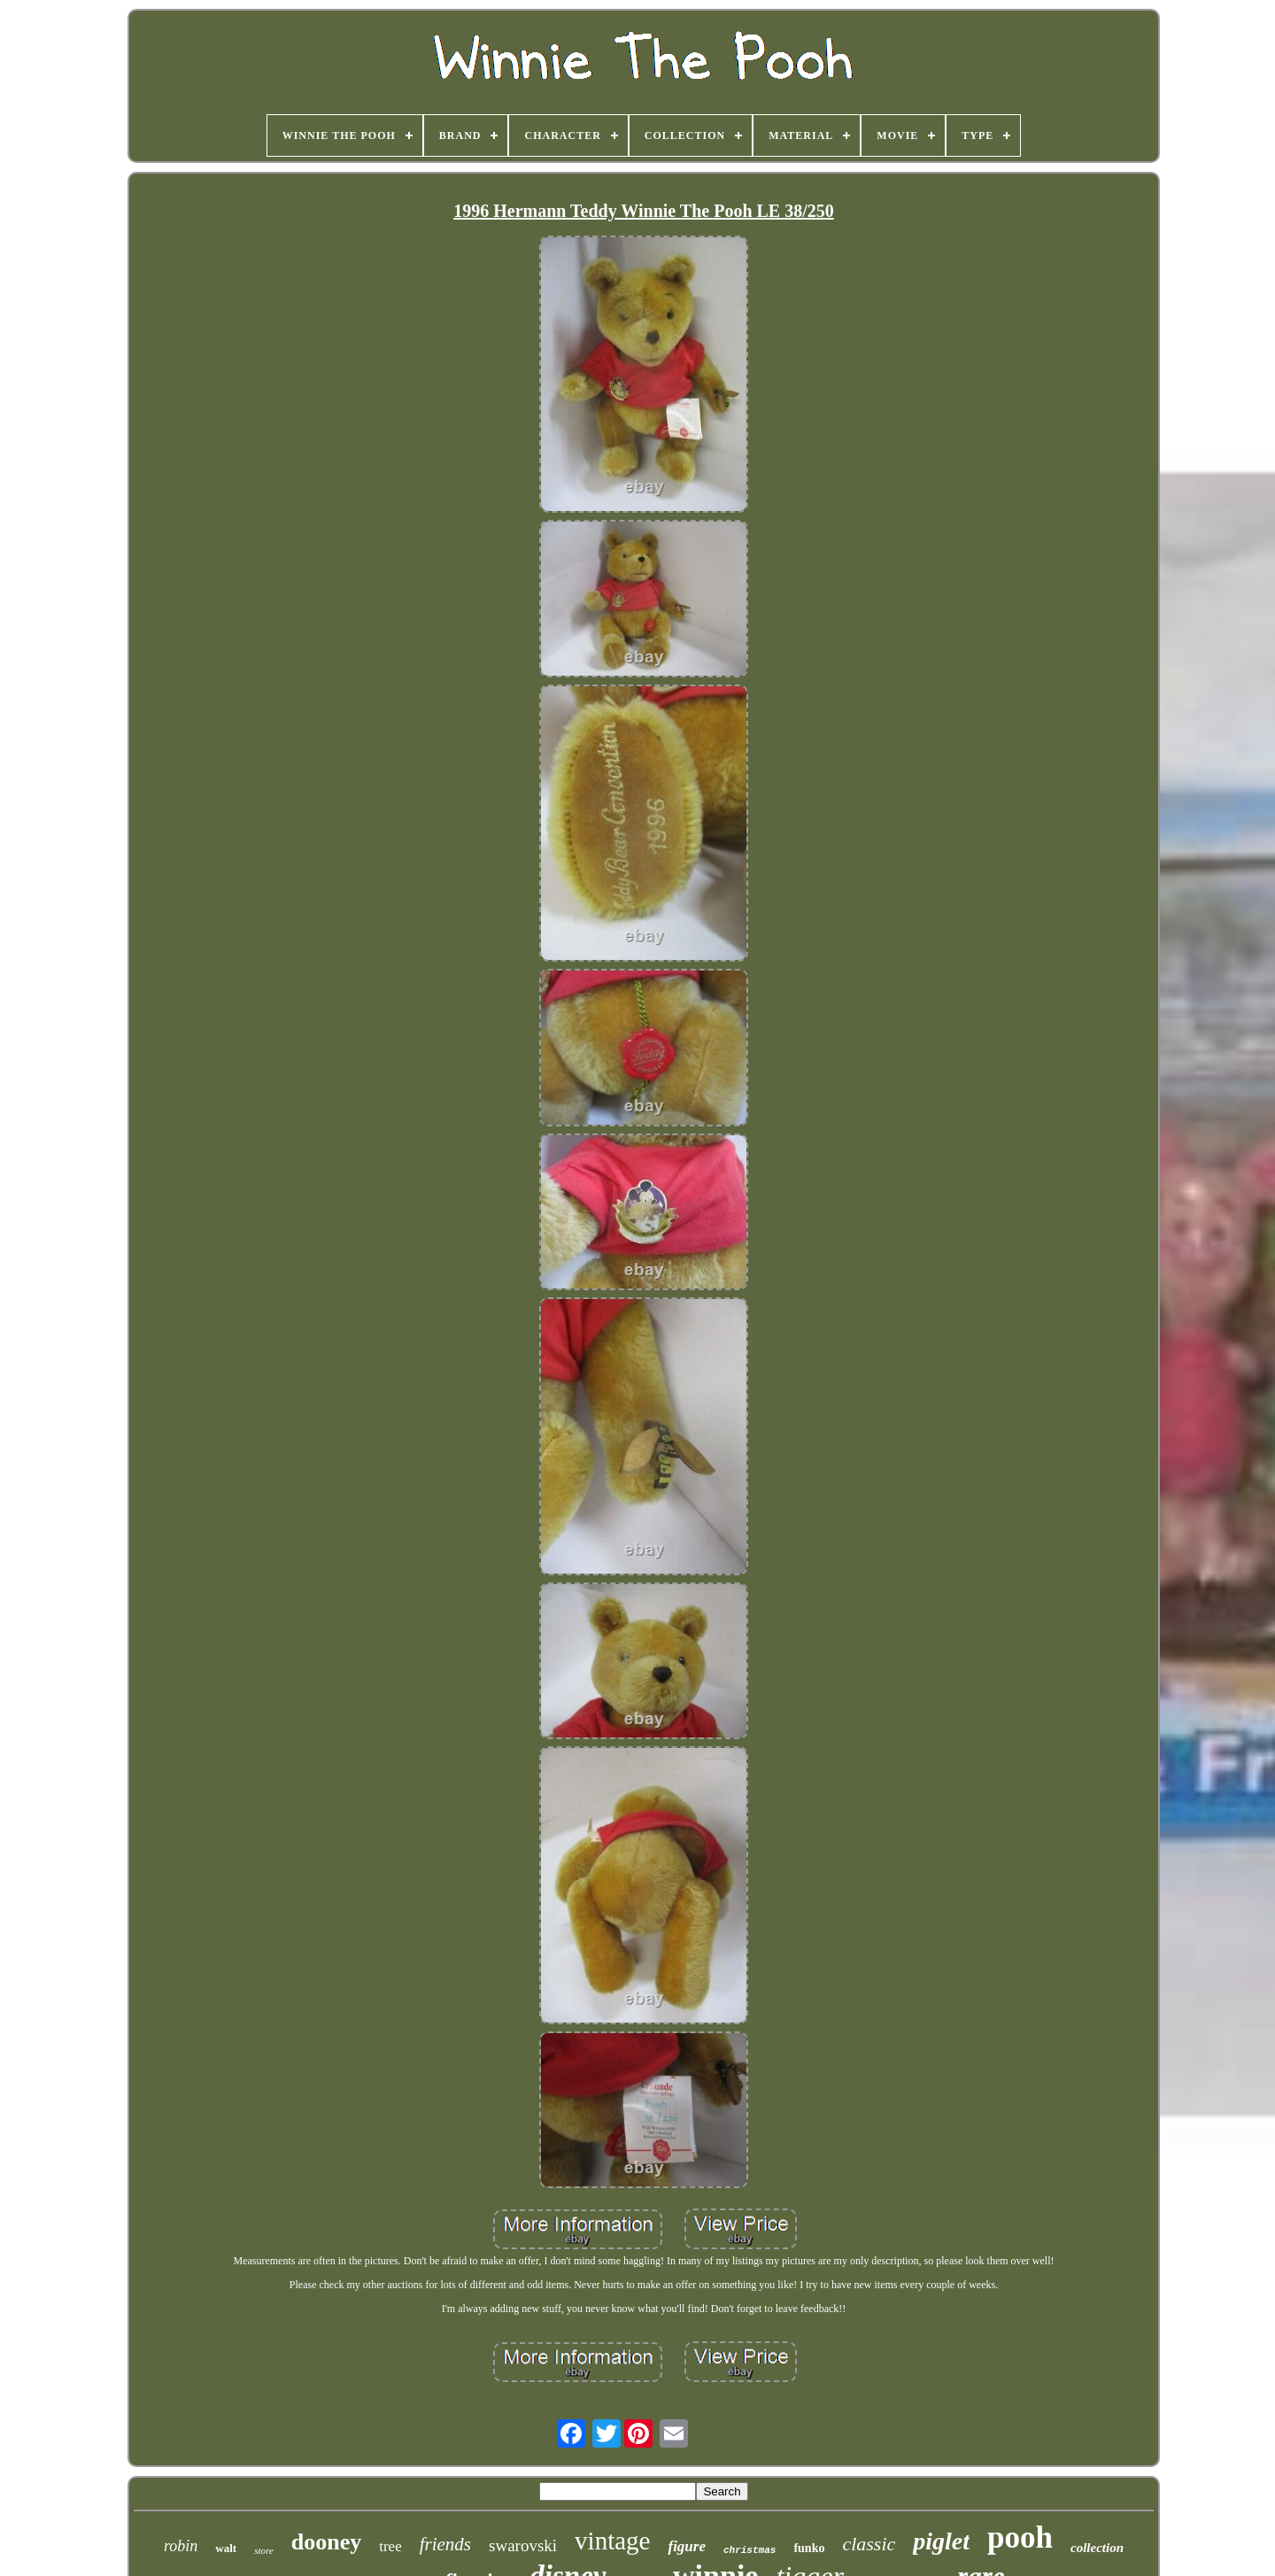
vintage (612, 2540)
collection (1097, 2548)
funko (808, 2548)
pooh (1020, 2537)
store (264, 2550)
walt (225, 2548)
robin (180, 2546)
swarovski (523, 2545)
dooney (326, 2542)
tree (390, 2546)
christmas (749, 2550)
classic (868, 2544)
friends (445, 2544)
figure (687, 2546)
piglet (941, 2541)
